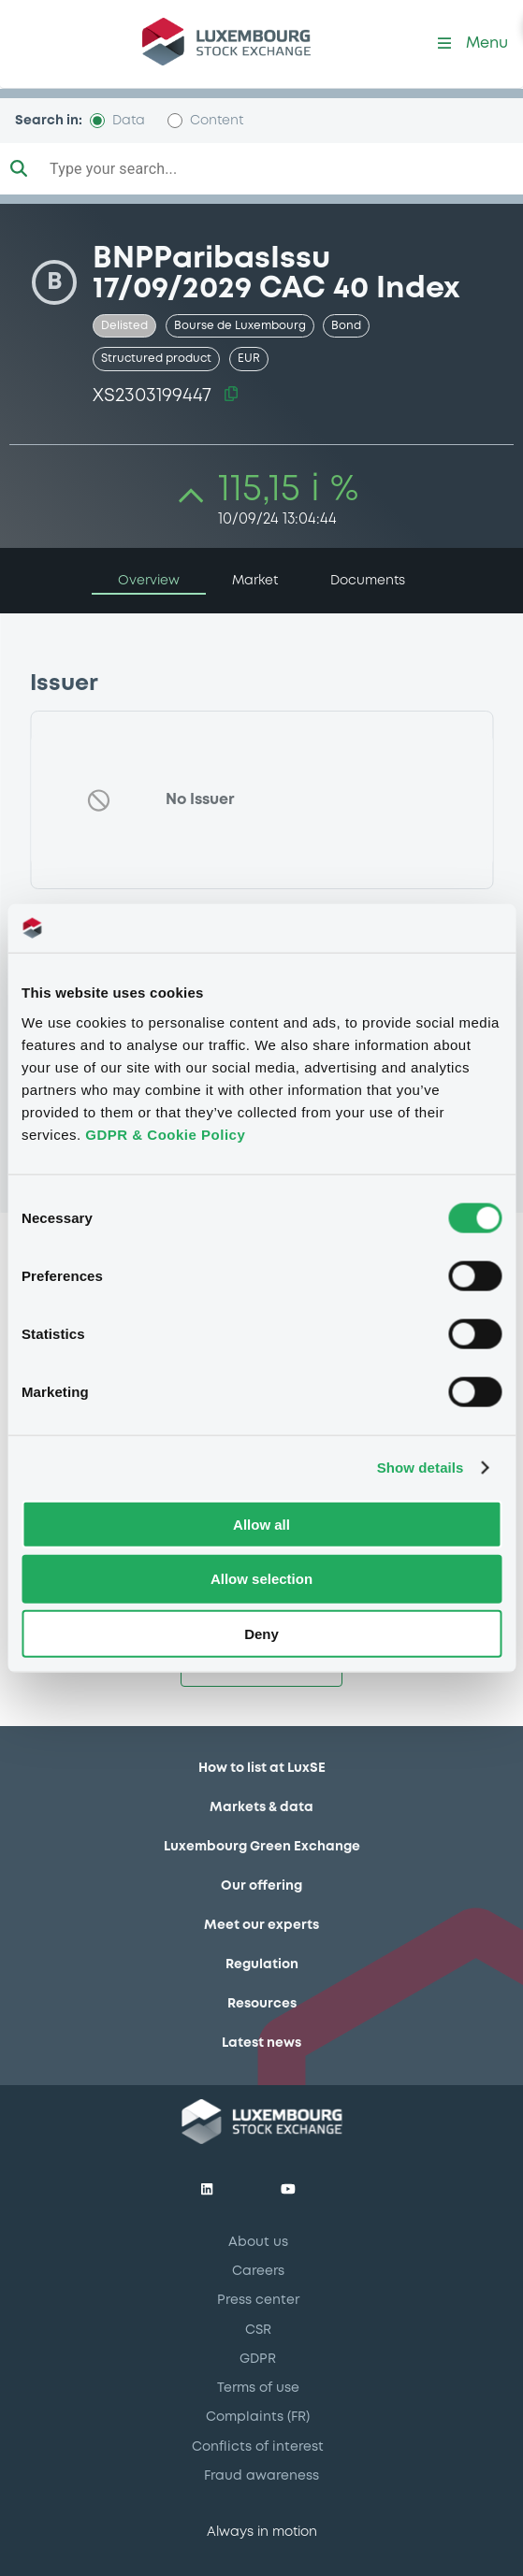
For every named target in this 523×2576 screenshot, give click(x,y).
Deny (261, 1634)
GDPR (258, 2359)
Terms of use (258, 2388)
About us (258, 2242)
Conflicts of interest (258, 2447)
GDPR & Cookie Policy (165, 1134)
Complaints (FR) (258, 2417)
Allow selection (261, 1579)
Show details (420, 1467)
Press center (258, 2300)
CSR (258, 2330)
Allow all (261, 1524)
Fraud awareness (261, 2476)
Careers (258, 2271)
